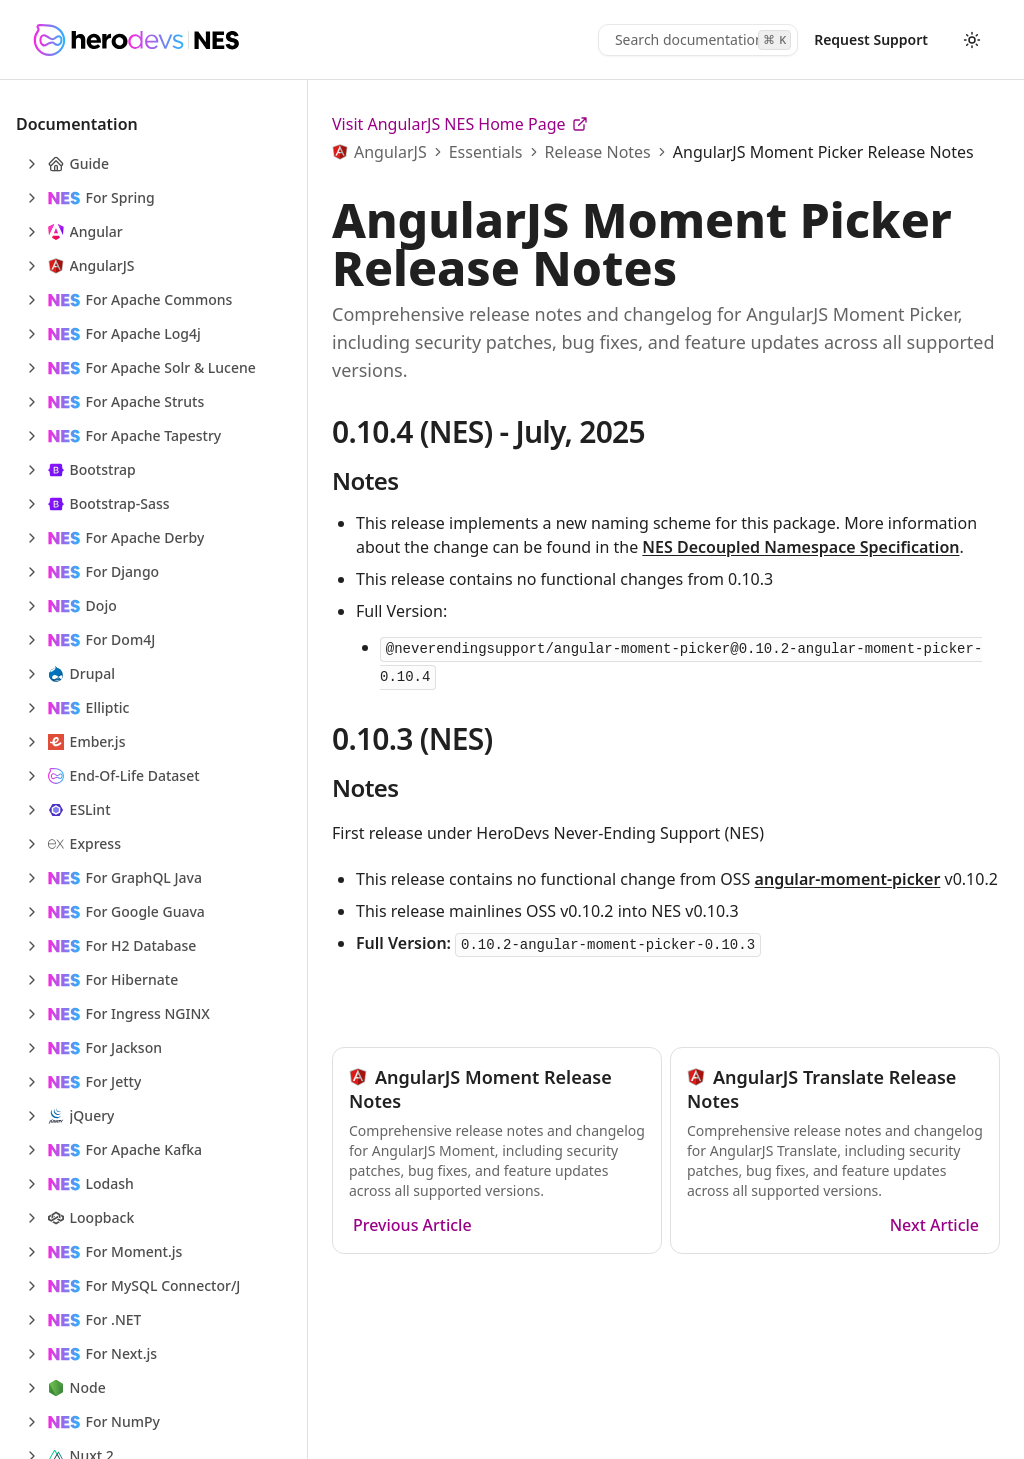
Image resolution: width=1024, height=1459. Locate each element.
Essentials (486, 152)
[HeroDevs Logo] (135, 40)
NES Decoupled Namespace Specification (800, 547)
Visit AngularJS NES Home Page (460, 124)
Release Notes (598, 152)
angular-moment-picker (848, 879)
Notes (365, 480)
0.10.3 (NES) (412, 738)
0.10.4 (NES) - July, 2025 (488, 431)
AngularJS (390, 152)
